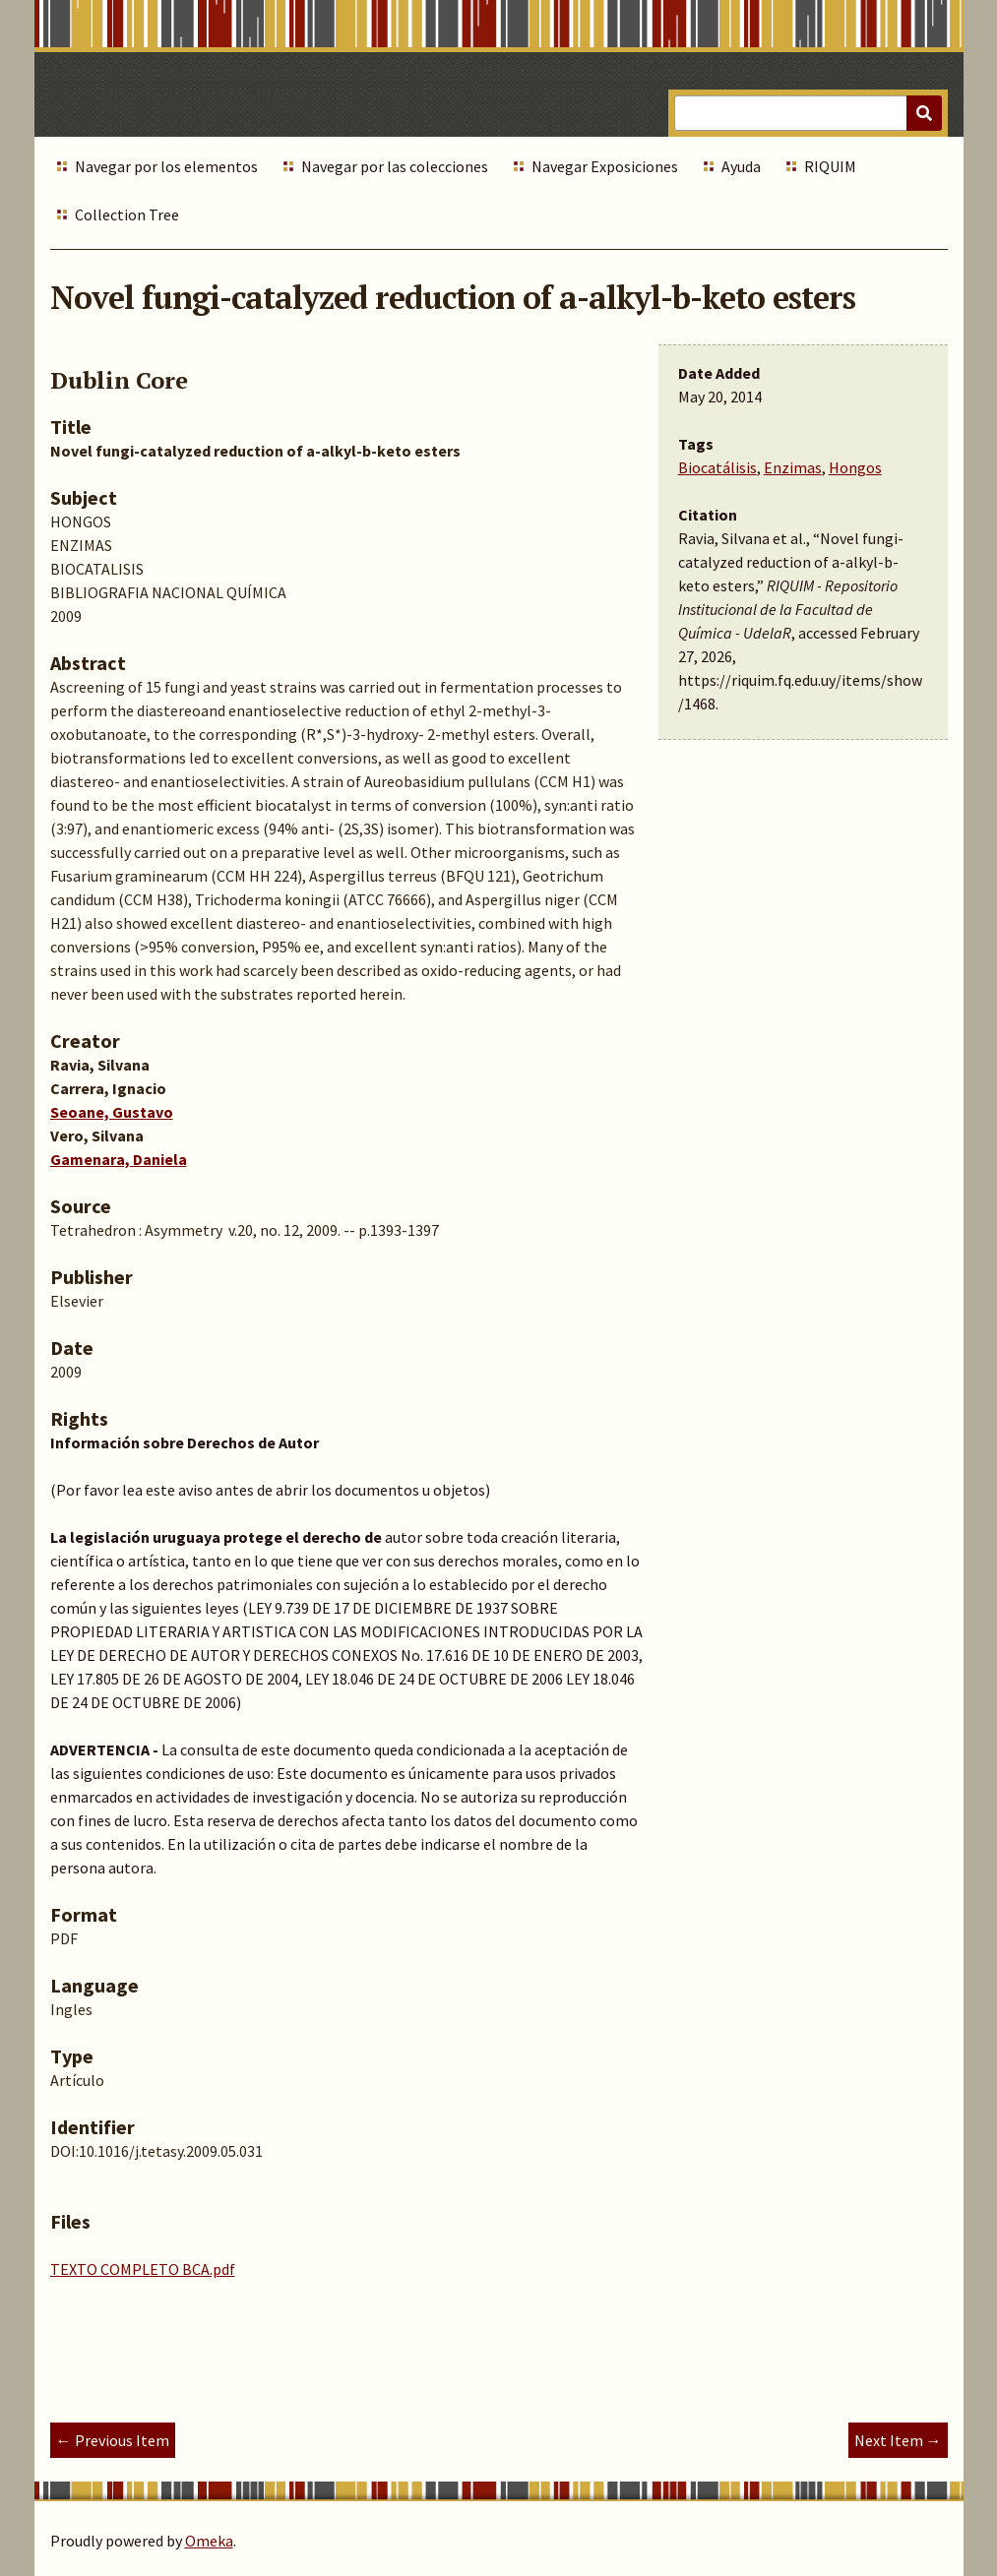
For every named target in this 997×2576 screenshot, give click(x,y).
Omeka (209, 2540)
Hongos (855, 467)
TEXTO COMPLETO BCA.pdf (142, 2269)
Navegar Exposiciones (604, 166)
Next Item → (898, 2440)
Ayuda (741, 166)
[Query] (807, 113)
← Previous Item (112, 2440)
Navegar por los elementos (166, 166)
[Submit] (924, 113)
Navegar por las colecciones (394, 166)
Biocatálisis (717, 467)
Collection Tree (127, 214)
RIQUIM (830, 166)
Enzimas (793, 467)
